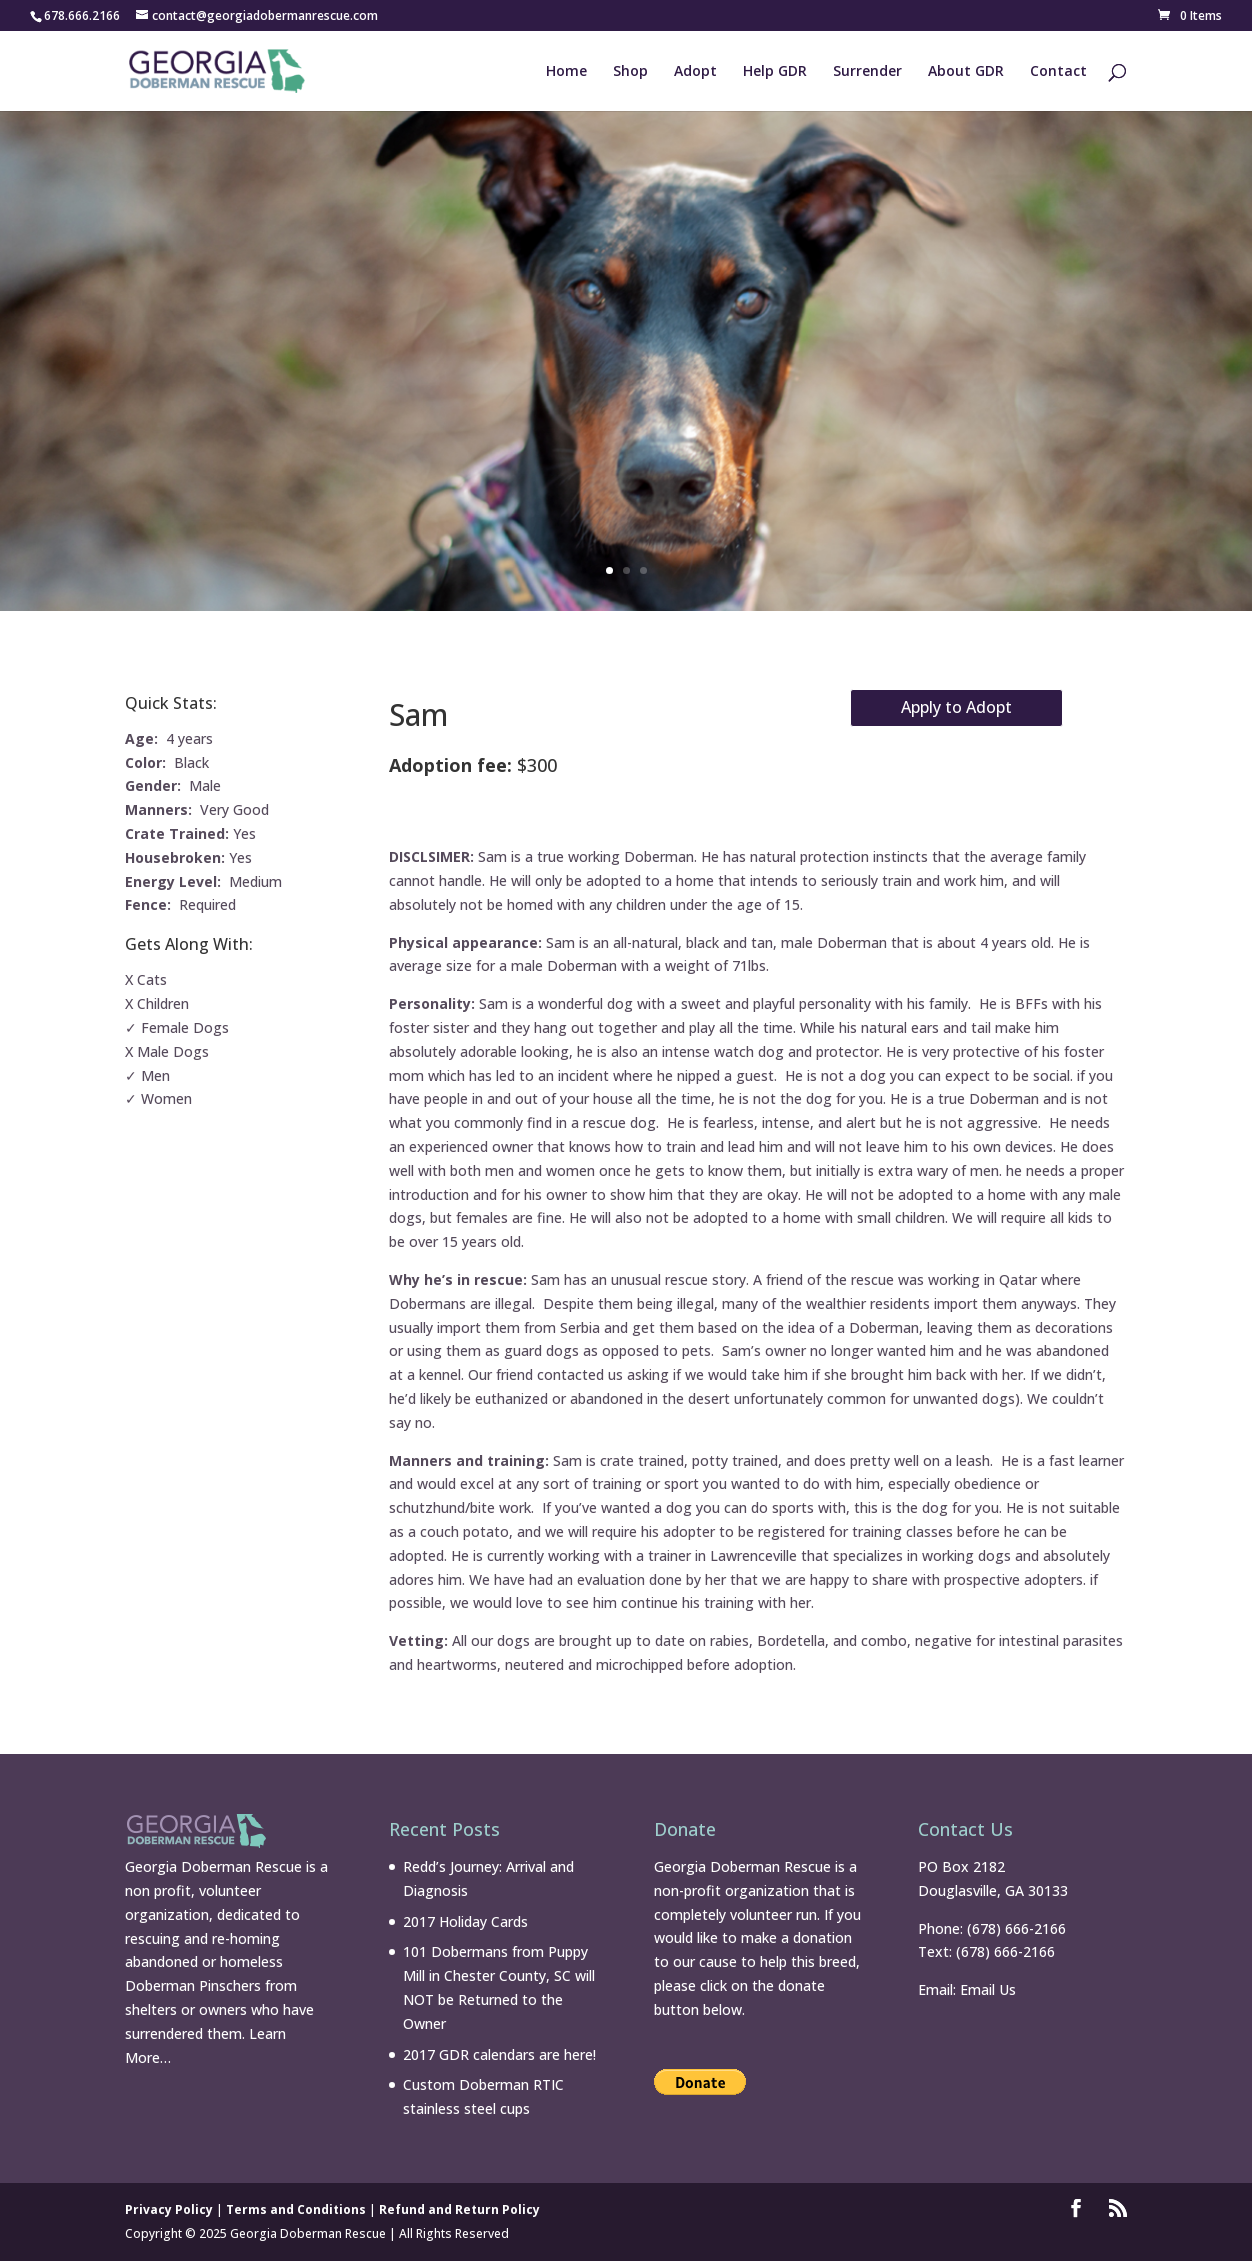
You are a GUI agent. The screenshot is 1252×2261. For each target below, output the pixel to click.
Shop (630, 72)
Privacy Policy (169, 2209)
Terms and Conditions (296, 2209)
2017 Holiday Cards (465, 1921)
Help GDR (775, 72)
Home (566, 72)
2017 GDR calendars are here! (499, 2054)
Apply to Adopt (956, 707)
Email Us (988, 1989)
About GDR (966, 72)
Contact (1058, 72)
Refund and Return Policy (459, 2209)
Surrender (867, 72)
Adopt (695, 72)
